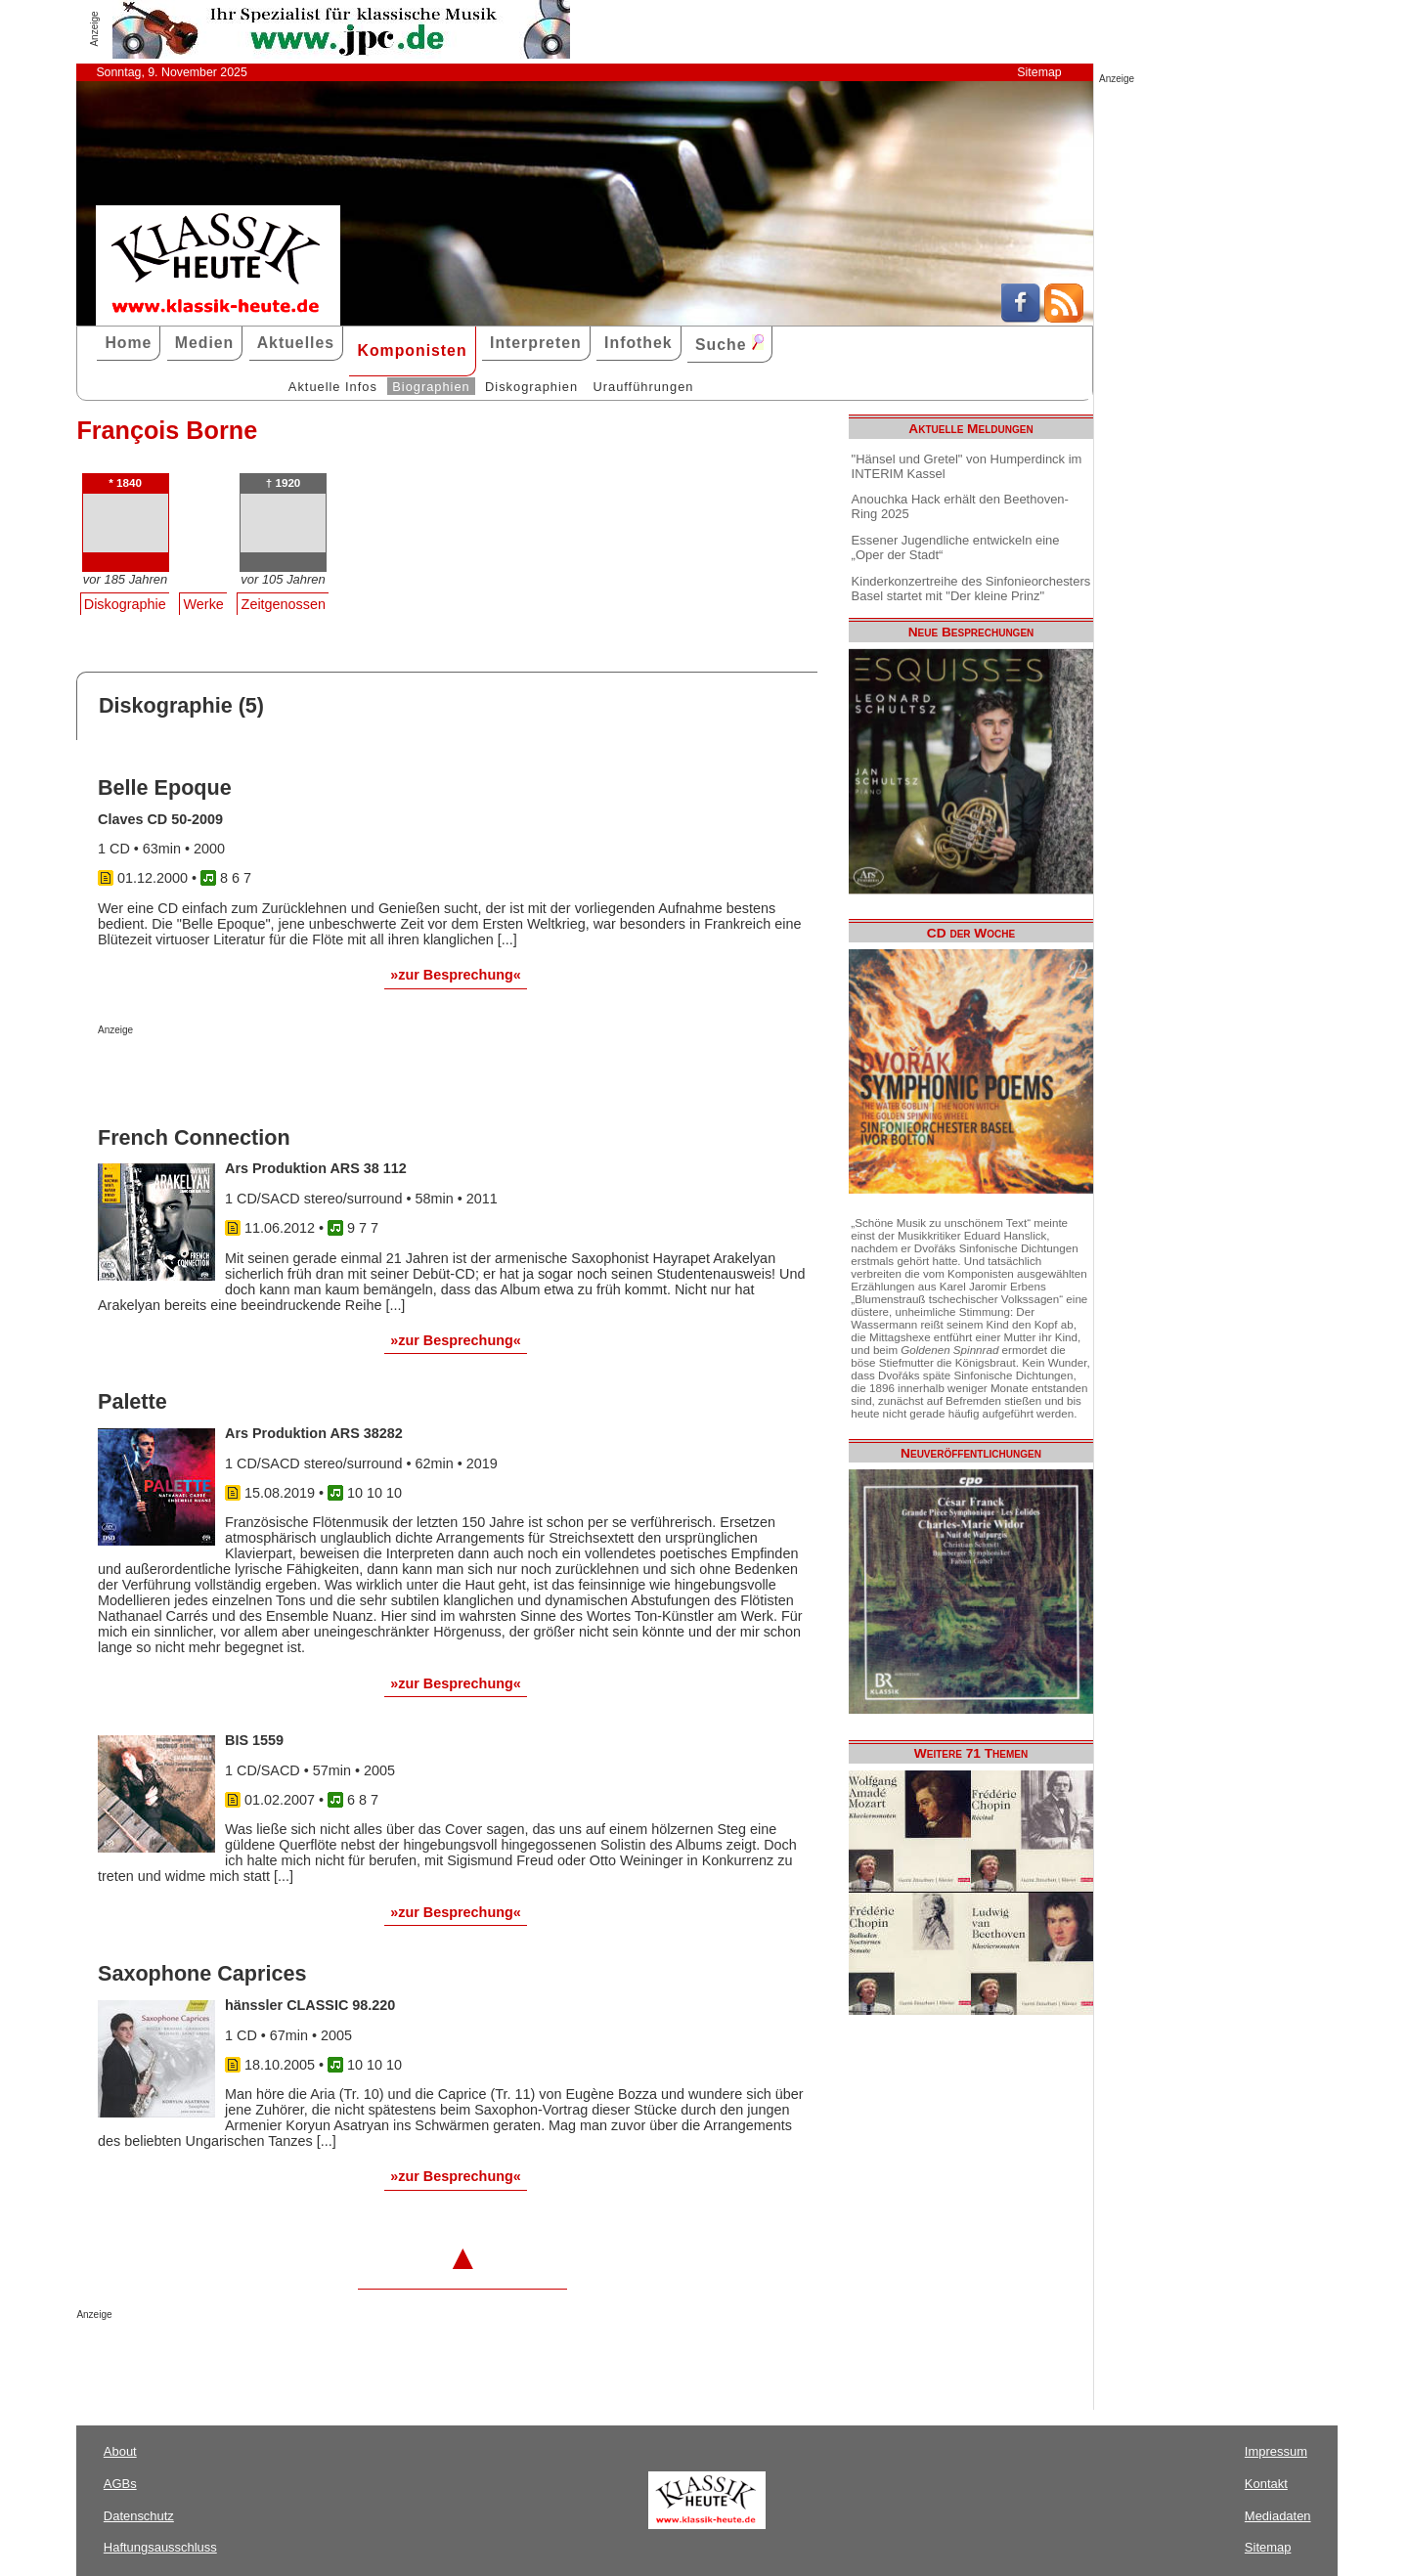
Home (128, 342)
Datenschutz (139, 2516)
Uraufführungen (643, 386)
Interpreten (536, 342)
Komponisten (411, 350)
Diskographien (531, 386)
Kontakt (1266, 2483)
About (120, 2451)
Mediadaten (1278, 2516)
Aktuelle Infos (332, 386)
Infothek (638, 342)
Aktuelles (295, 342)
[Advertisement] (326, 1074)
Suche (729, 343)
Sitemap (1039, 72)
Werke (204, 604)
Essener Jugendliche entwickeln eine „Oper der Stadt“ (956, 547)
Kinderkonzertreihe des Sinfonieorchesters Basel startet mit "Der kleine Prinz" (971, 588)
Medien (205, 342)
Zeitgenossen (284, 604)
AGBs (120, 2483)
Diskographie (125, 604)
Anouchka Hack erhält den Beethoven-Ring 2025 (960, 506)
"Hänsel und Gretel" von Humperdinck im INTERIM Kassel (967, 466)
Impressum (1276, 2451)
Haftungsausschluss (160, 2547)
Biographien (430, 386)
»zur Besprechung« (455, 974)
